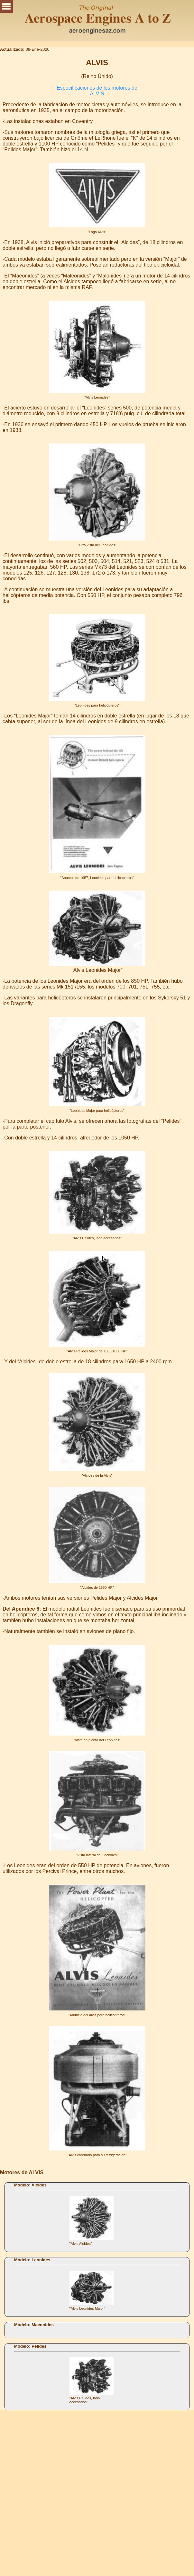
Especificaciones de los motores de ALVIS (97, 90)
